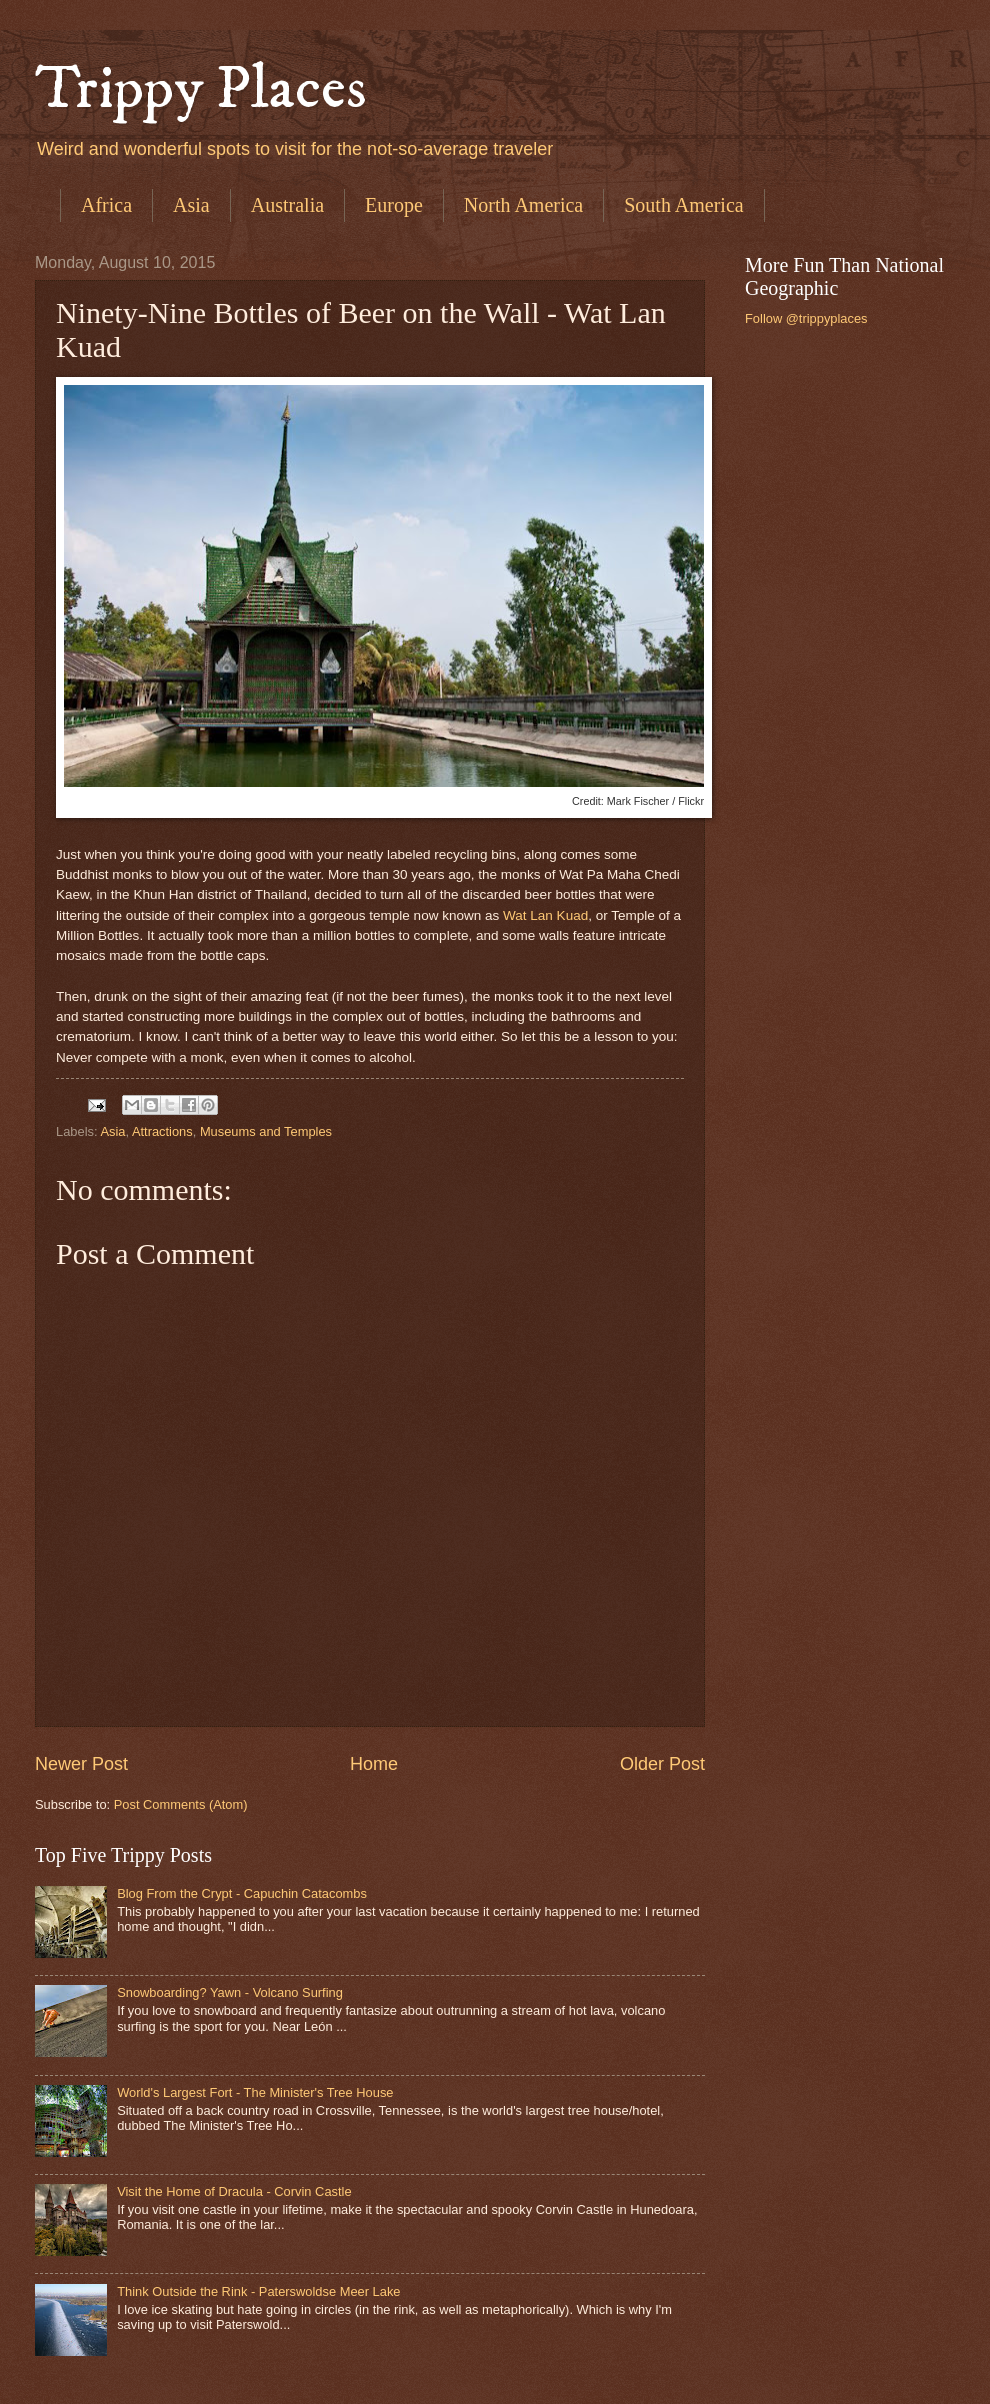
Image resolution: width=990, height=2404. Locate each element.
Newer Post (81, 1764)
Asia (191, 205)
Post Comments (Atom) (181, 1804)
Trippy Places (201, 89)
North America (523, 205)
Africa (106, 205)
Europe (394, 205)
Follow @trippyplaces (806, 318)
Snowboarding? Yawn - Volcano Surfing (230, 1992)
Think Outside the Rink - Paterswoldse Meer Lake (258, 2291)
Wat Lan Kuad (545, 915)
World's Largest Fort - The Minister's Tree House (255, 2092)
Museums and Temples (266, 1131)
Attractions (162, 1131)
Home (374, 1764)
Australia (287, 205)
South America (683, 205)
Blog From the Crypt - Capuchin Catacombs (242, 1893)
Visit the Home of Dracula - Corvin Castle (234, 2191)
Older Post (662, 1764)
